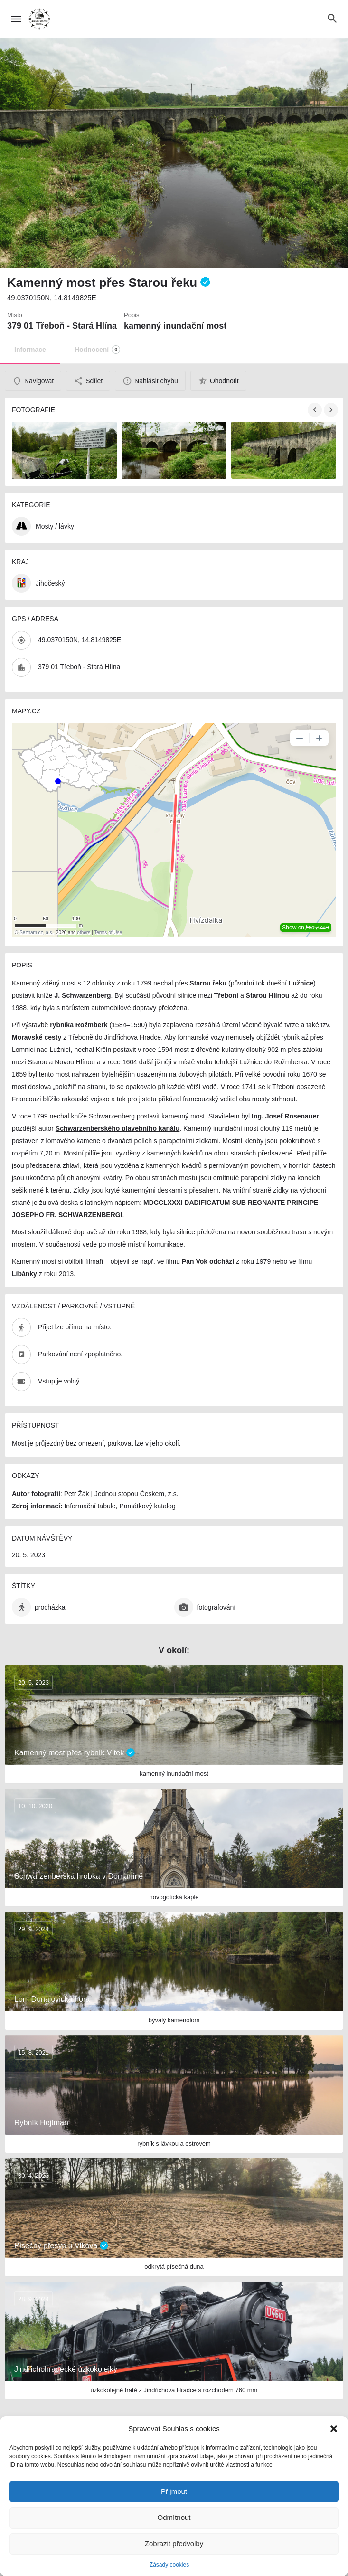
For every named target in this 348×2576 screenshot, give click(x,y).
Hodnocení (97, 349)
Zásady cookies (169, 2564)
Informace (30, 349)
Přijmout (174, 2491)
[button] (334, 2429)
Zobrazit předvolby (174, 2543)
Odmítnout (173, 2517)
